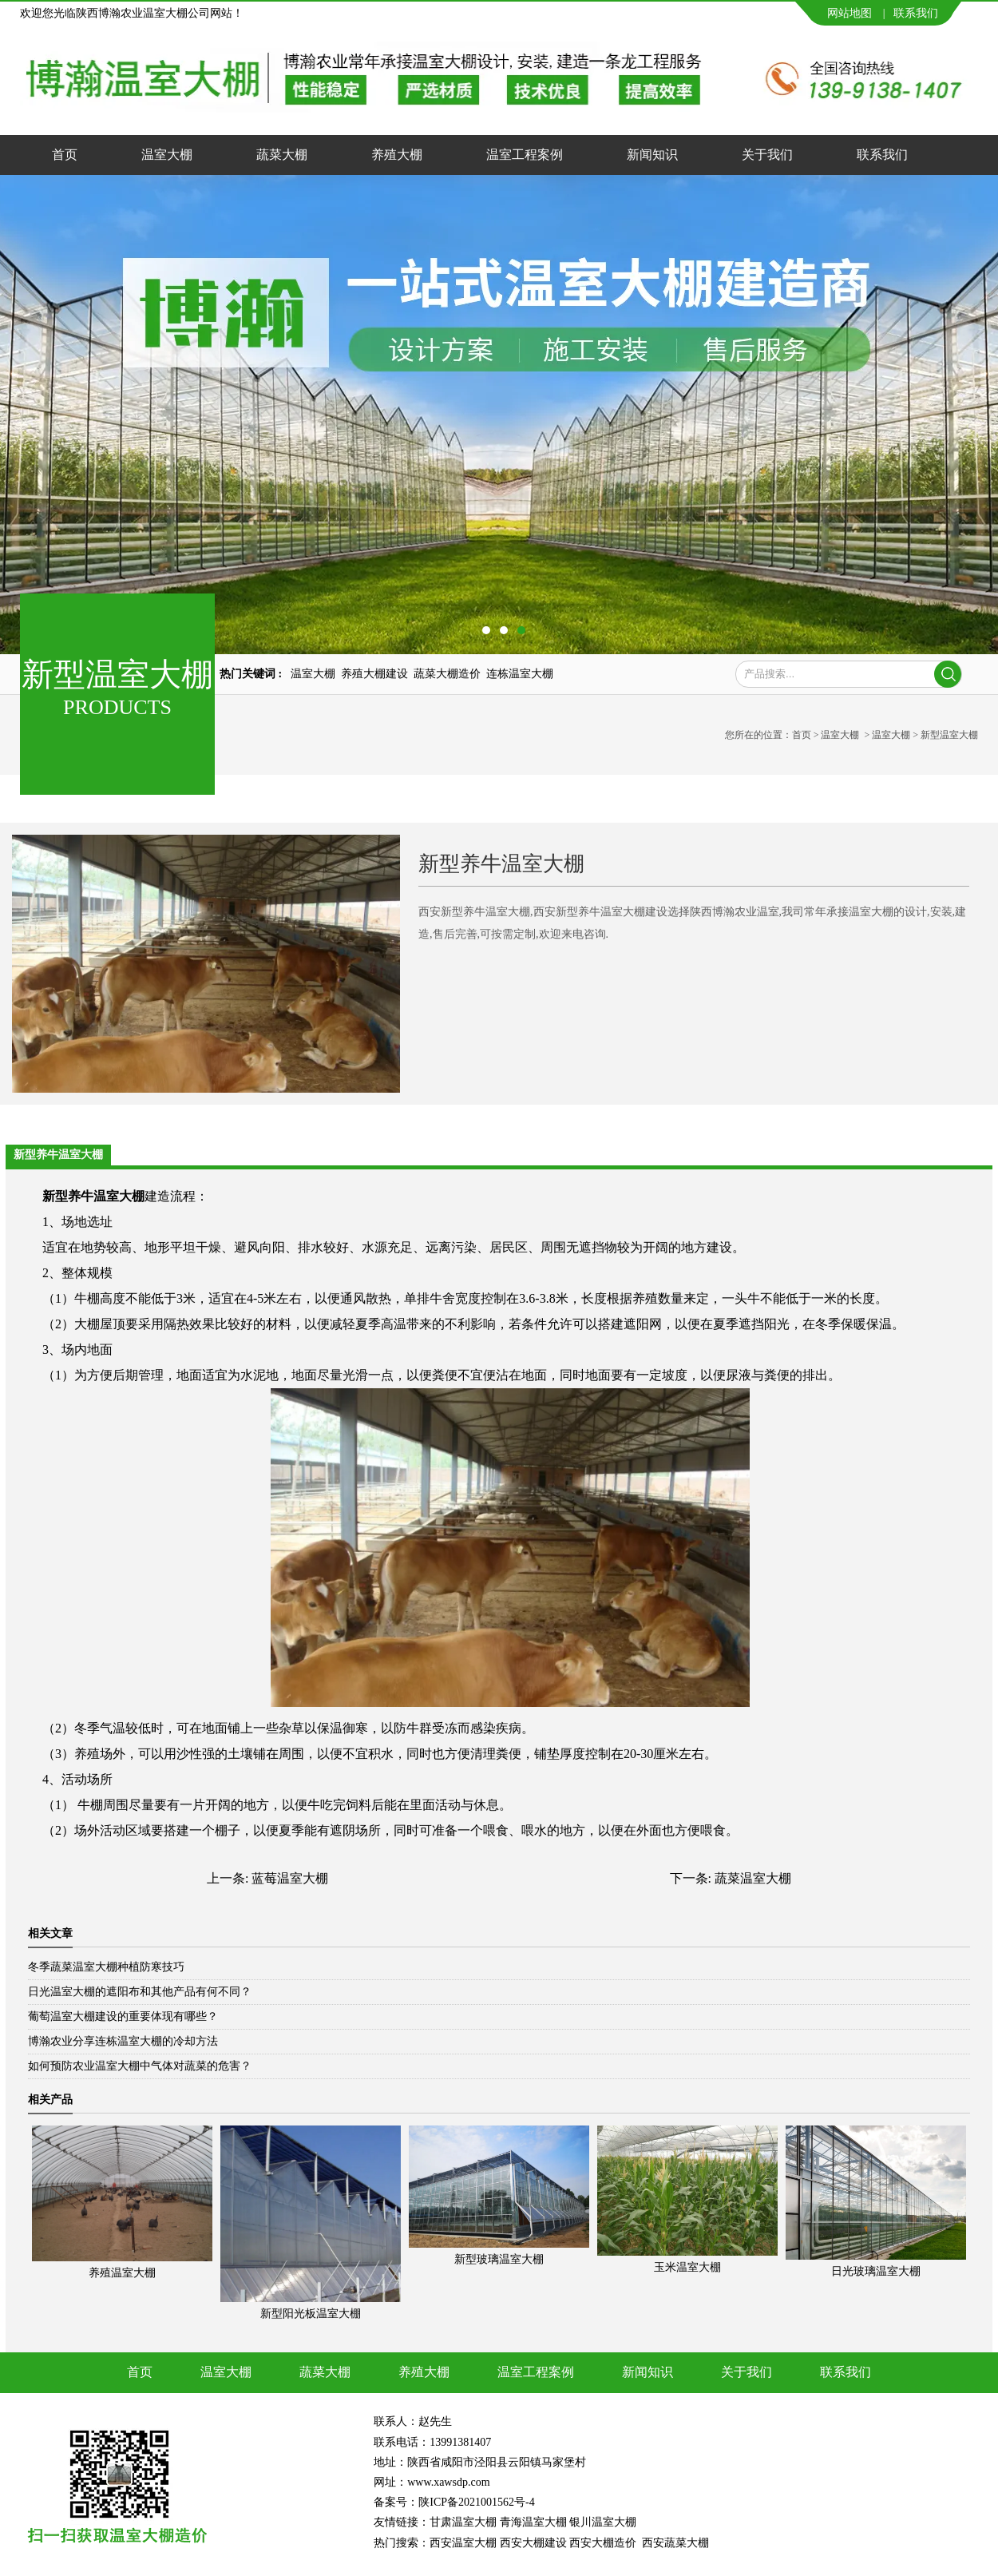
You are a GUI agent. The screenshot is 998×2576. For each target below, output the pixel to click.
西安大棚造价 (602, 2543)
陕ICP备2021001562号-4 (476, 2502)
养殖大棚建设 (374, 674)
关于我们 (767, 154)
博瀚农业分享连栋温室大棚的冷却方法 (123, 2041)
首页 (64, 154)
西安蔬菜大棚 (675, 2543)
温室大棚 (166, 154)
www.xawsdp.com (450, 2482)
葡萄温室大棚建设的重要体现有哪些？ (123, 2016)
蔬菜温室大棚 (753, 1878)
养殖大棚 (396, 154)
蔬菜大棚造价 (447, 674)
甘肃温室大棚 (463, 2522)
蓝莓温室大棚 (289, 1878)
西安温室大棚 (463, 2543)
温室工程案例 (524, 154)
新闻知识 (652, 154)
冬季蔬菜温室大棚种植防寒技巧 (106, 1967)
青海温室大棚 (533, 2522)
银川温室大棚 (602, 2522)
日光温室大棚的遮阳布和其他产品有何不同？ (139, 1992)
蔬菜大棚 (281, 154)
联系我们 (915, 13)
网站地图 (849, 13)
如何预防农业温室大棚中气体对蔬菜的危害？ (139, 2066)
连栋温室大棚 (519, 674)
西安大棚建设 (533, 2543)
